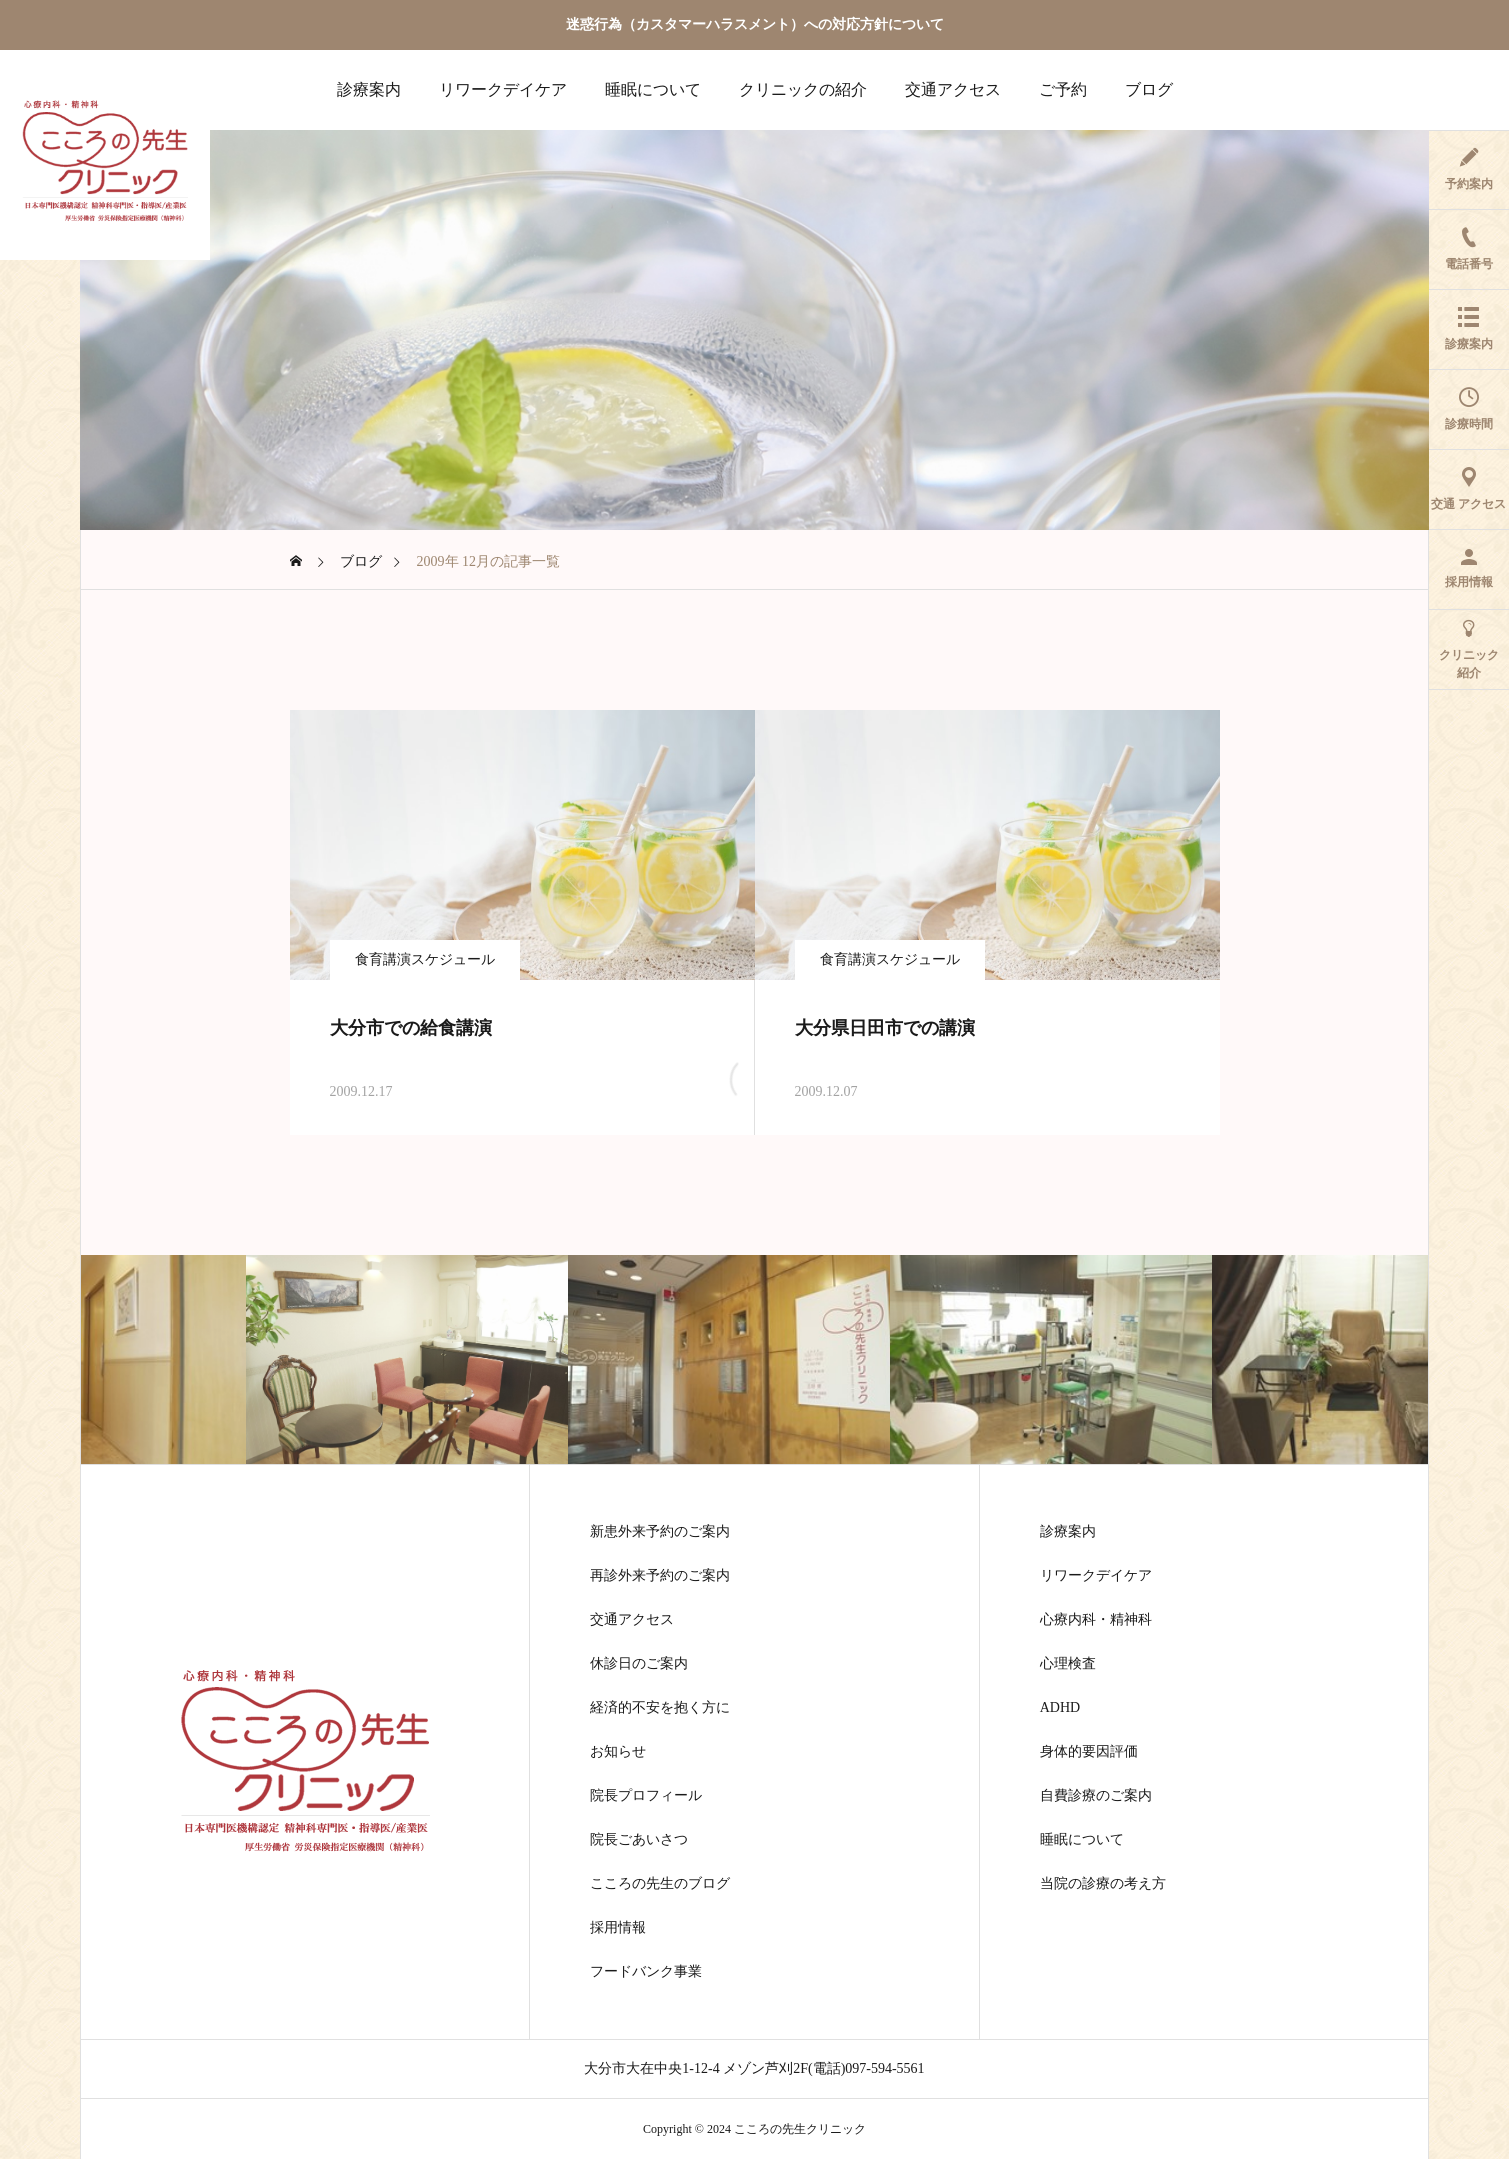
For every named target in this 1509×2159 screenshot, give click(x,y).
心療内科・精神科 (1096, 1620)
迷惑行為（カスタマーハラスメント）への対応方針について (755, 24)
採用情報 (618, 1928)
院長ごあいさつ (639, 1840)
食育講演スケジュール (425, 959)
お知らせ (618, 1752)
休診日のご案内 (639, 1664)
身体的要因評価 (1089, 1752)
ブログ (1149, 89)
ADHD (1060, 1708)
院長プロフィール (646, 1796)
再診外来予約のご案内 (660, 1576)
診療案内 (369, 89)
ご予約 (1063, 89)
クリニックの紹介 (803, 89)
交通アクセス (953, 89)
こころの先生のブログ (660, 1884)
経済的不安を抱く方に (660, 1708)
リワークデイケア (503, 89)
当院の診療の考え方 (1103, 1884)
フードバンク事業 (646, 1972)
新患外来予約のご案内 (660, 1532)
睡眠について (653, 89)
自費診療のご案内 (1096, 1796)
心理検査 (1068, 1664)
